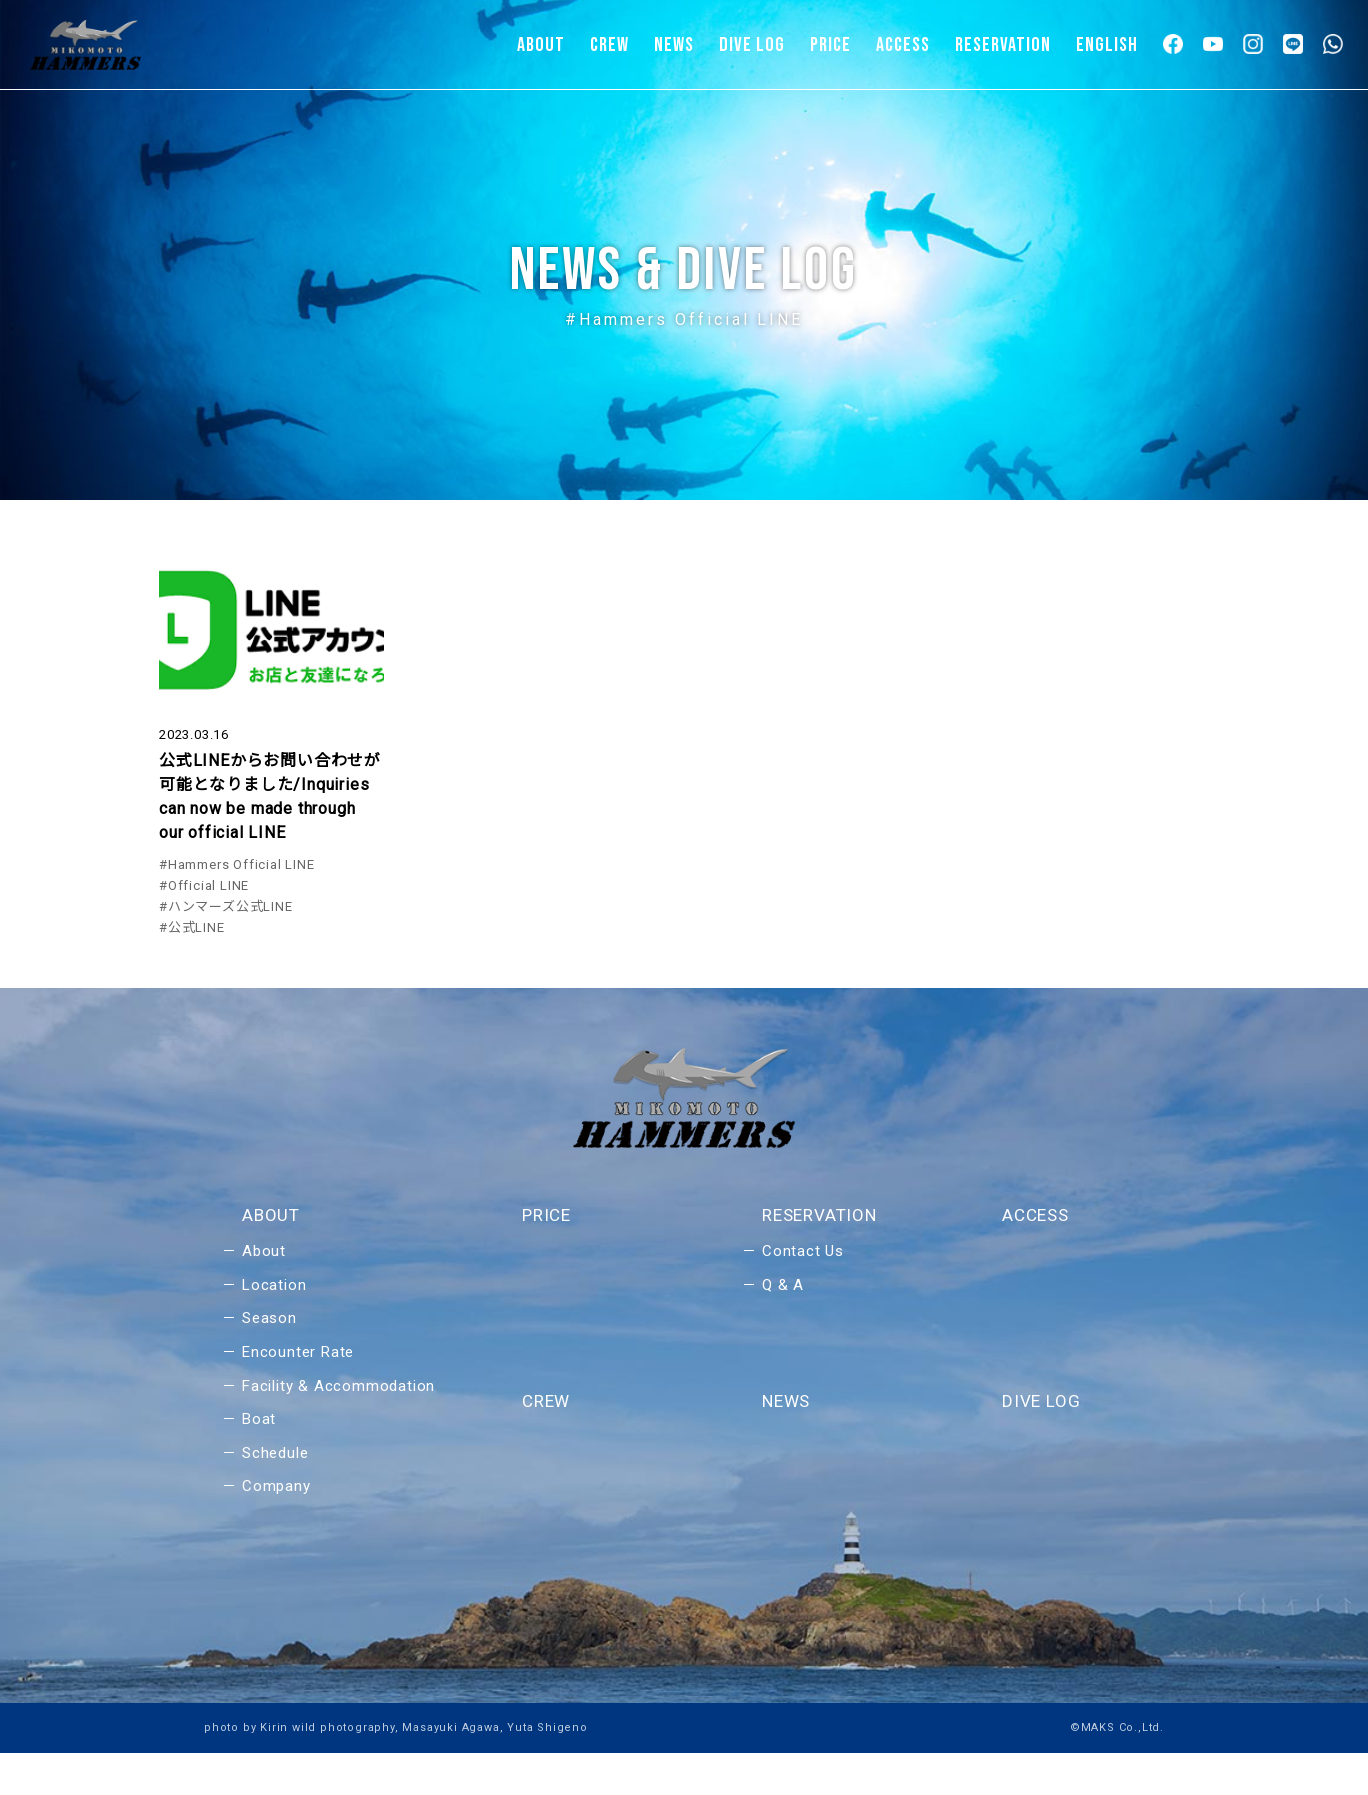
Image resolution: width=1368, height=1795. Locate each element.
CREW (609, 45)
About (264, 1293)
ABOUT (541, 45)
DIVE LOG (752, 45)
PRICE (830, 45)
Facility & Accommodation (338, 1428)
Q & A (783, 1327)
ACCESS (903, 45)
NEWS (674, 45)
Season (269, 1361)
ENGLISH (1107, 45)
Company (276, 1528)
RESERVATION (1003, 45)
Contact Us (803, 1293)
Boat (259, 1461)
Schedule (275, 1495)
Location (274, 1327)
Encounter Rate (298, 1394)
